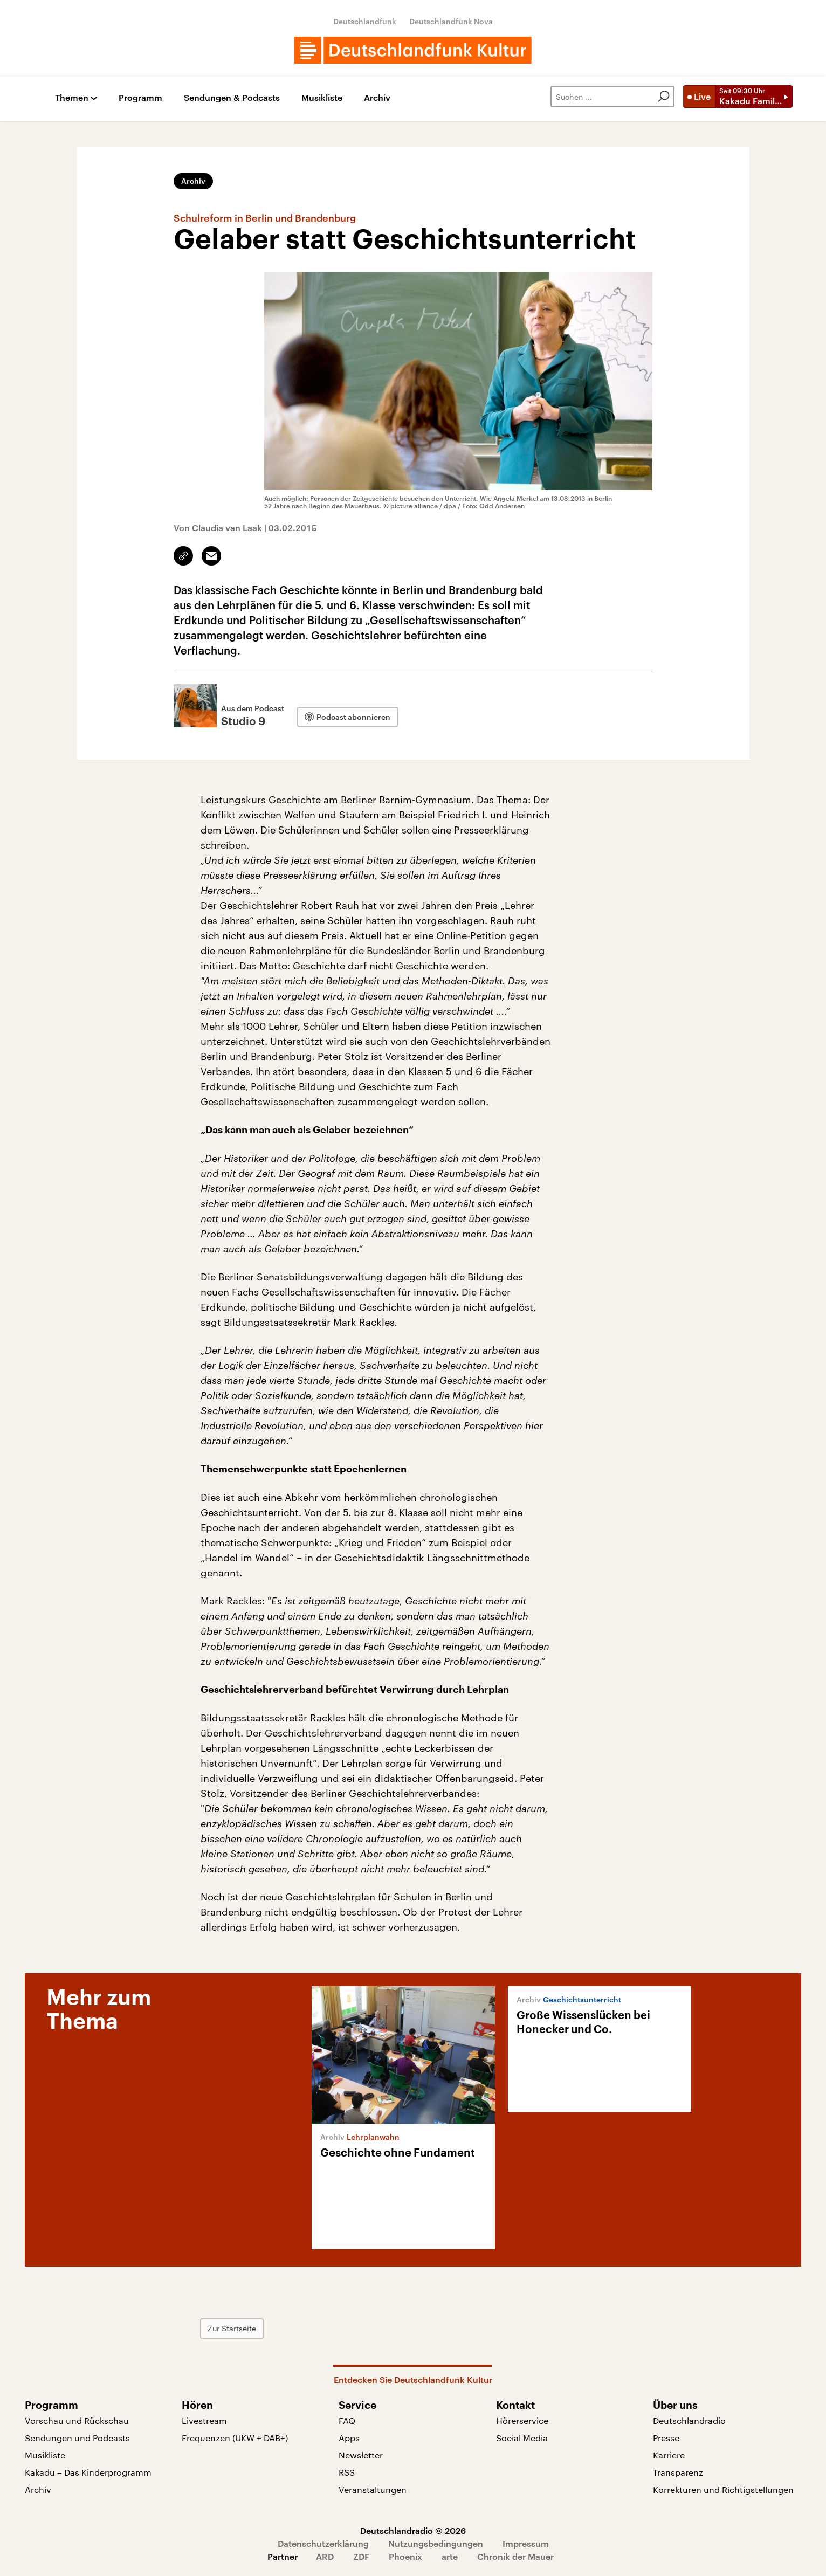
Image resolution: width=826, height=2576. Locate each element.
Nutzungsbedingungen (435, 2543)
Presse (666, 2438)
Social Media (522, 2438)
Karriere (669, 2455)
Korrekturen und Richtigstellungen (723, 2489)
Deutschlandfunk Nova (451, 21)
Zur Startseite (232, 2328)
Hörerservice (522, 2420)
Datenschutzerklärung (323, 2543)
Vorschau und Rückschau (77, 2420)
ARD (325, 2556)
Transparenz (678, 2472)
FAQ (347, 2420)
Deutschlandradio (689, 2420)
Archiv (377, 97)
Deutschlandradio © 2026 (413, 2530)
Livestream (204, 2420)
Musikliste (321, 97)
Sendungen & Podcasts (232, 97)
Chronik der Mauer (515, 2556)
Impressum (526, 2543)
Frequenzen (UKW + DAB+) (235, 2438)
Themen (71, 97)
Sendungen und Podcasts (77, 2438)
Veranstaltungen (373, 2489)
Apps (349, 2438)
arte (450, 2556)
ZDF (361, 2556)
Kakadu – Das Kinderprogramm (88, 2472)
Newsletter (361, 2455)
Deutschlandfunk (364, 21)
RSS (347, 2472)
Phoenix (405, 2556)
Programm (140, 97)
